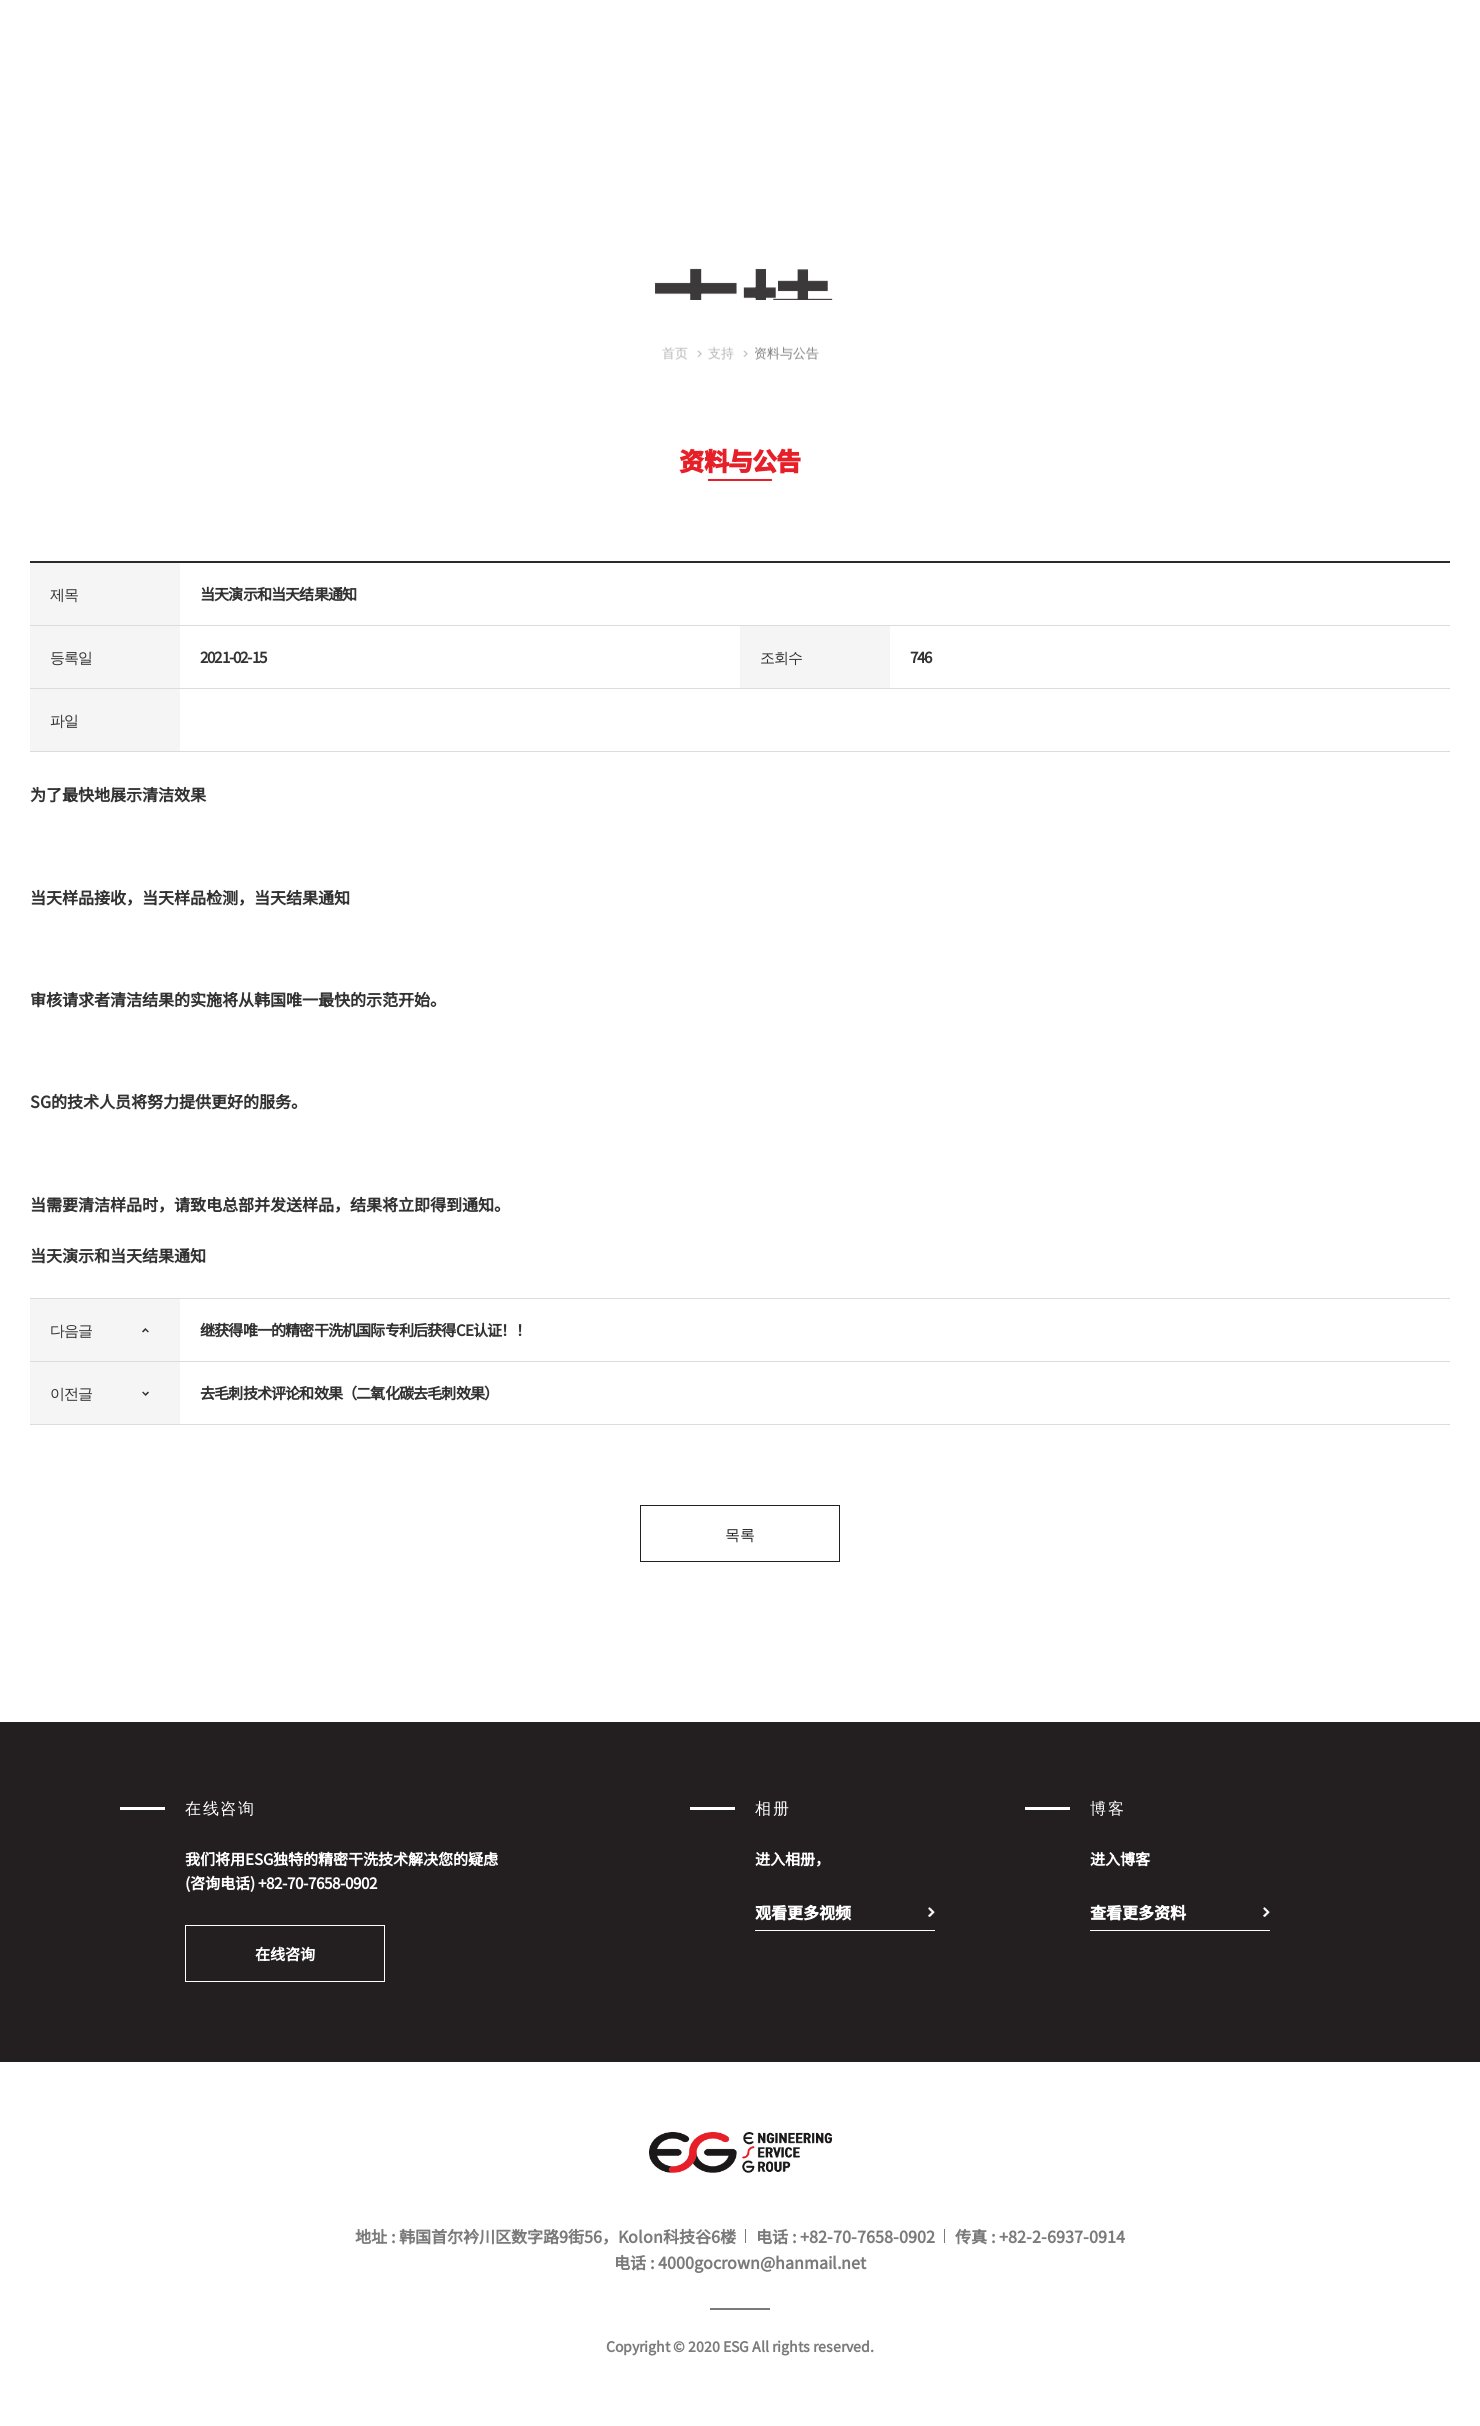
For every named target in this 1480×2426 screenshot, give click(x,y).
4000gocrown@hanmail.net (762, 2262)
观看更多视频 (803, 1912)
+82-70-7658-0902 (317, 1882)
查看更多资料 (1138, 1912)
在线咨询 (285, 1953)
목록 (740, 1533)
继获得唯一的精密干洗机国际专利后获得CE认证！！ (365, 1329)
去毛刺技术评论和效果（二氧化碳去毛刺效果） (349, 1392)
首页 (675, 367)
